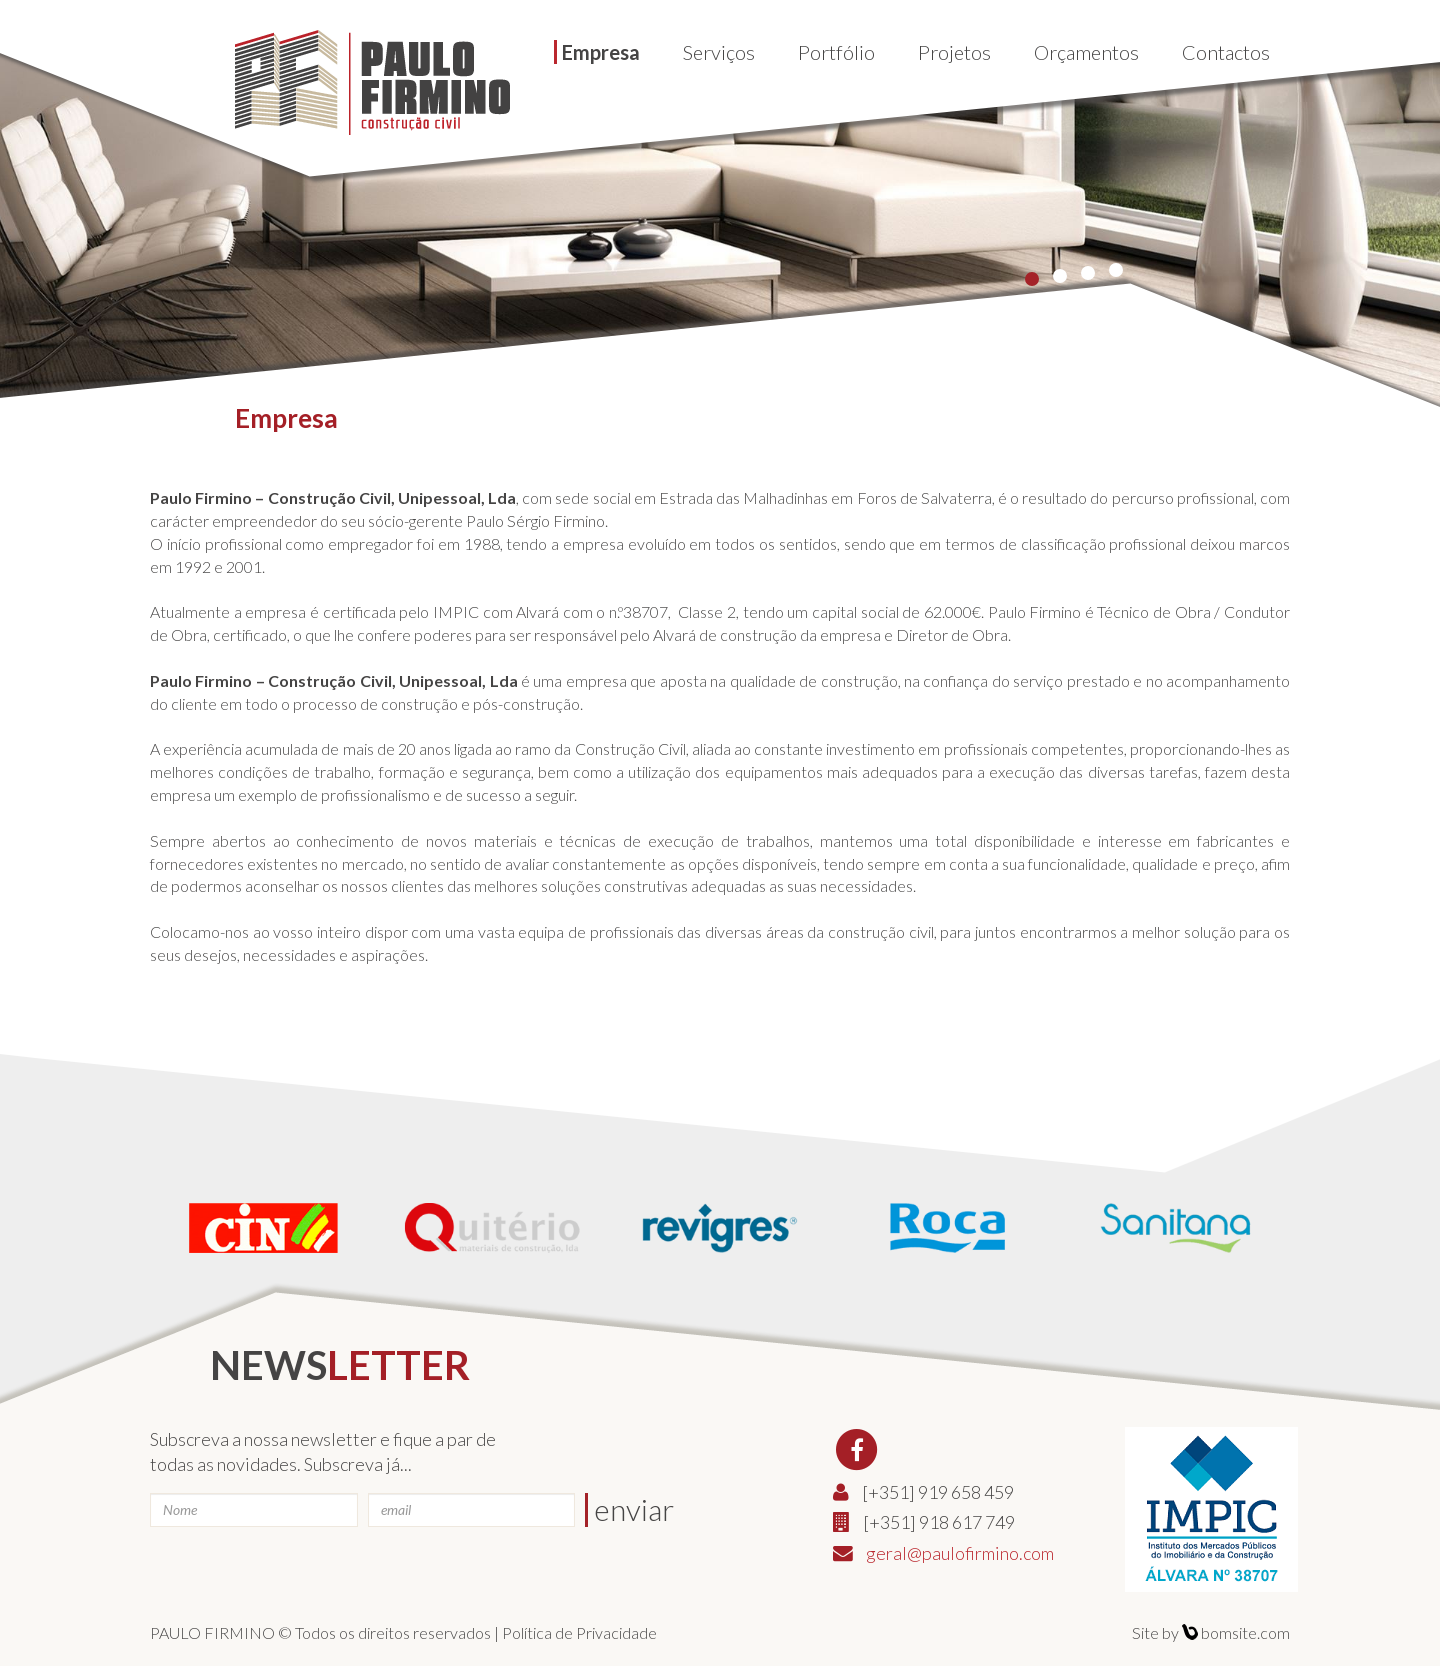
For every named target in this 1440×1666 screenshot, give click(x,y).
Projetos (954, 52)
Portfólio (836, 52)
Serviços (719, 52)
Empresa (601, 52)
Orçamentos (1086, 52)
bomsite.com (1236, 1632)
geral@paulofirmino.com (960, 1553)
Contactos (1226, 52)
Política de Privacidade (579, 1632)
